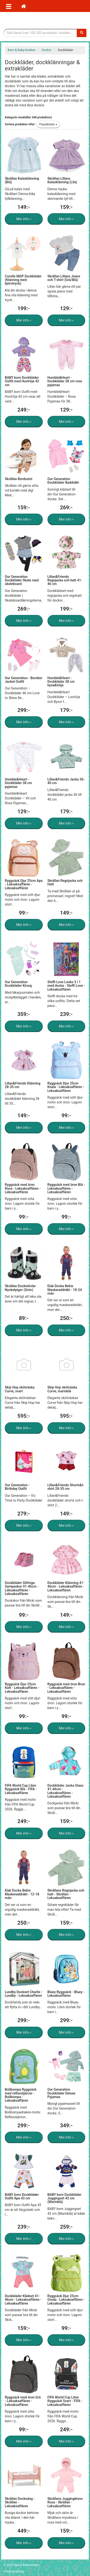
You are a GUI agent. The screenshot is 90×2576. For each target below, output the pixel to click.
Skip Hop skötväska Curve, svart (20, 1389)
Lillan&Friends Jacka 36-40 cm (66, 781)
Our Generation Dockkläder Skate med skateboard (22, 580)
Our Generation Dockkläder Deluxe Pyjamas (62, 2093)
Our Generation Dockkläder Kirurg (18, 983)
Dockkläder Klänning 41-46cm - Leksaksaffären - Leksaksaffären (66, 1586)
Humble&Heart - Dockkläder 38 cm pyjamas (18, 783)
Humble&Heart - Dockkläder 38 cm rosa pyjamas (65, 381)
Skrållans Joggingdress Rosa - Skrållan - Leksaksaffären (65, 2502)
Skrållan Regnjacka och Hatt (65, 882)
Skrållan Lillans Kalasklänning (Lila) (62, 180)
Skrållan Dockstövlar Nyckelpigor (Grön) (20, 1287)
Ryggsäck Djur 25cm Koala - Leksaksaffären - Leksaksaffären (66, 1087)
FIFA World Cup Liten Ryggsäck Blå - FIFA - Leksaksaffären (21, 1789)
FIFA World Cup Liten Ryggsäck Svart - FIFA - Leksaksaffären (65, 2401)
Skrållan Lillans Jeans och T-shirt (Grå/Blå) (64, 278)
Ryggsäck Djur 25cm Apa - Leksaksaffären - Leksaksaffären (23, 884)
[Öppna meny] (9, 6)
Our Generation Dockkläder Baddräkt (63, 480)
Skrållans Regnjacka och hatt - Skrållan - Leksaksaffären (66, 1894)
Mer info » (23, 219)
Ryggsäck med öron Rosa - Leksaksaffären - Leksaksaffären (23, 1188)
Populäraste (48, 124)
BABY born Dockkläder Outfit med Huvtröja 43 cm (22, 381)
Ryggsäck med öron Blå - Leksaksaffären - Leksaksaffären (66, 1188)
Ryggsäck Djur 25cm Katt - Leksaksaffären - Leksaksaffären (22, 1687)
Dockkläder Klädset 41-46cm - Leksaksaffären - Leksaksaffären (23, 2299)
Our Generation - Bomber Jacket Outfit (23, 679)
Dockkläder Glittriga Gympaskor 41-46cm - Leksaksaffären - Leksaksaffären (21, 1588)
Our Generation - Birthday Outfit (17, 1487)
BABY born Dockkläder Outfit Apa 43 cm (22, 2196)
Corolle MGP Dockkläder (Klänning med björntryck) (23, 280)
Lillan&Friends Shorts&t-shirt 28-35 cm (66, 1487)
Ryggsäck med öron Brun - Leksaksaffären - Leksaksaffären (66, 1687)
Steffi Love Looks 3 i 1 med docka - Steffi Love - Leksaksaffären (66, 985)
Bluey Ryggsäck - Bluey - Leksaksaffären (66, 1993)
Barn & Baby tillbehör (45, 20)
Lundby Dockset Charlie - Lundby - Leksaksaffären (23, 1993)
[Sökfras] (40, 33)
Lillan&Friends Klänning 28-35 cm (22, 1085)
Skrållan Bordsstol (18, 479)
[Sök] (81, 33)
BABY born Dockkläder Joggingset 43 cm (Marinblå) (65, 2198)
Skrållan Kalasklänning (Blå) (22, 180)
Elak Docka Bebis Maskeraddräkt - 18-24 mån (65, 1289)
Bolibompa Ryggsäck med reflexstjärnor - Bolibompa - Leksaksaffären (20, 2095)
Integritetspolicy (14, 2571)
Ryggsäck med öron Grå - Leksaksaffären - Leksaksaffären (23, 2401)
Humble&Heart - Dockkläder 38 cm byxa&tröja (61, 681)
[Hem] (23, 6)
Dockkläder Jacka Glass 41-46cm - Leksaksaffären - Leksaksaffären (66, 1791)
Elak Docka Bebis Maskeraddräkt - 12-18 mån (22, 1894)
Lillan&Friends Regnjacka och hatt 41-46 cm (65, 580)
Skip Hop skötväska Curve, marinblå (62, 1389)
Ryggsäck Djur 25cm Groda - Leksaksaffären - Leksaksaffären (66, 2299)
